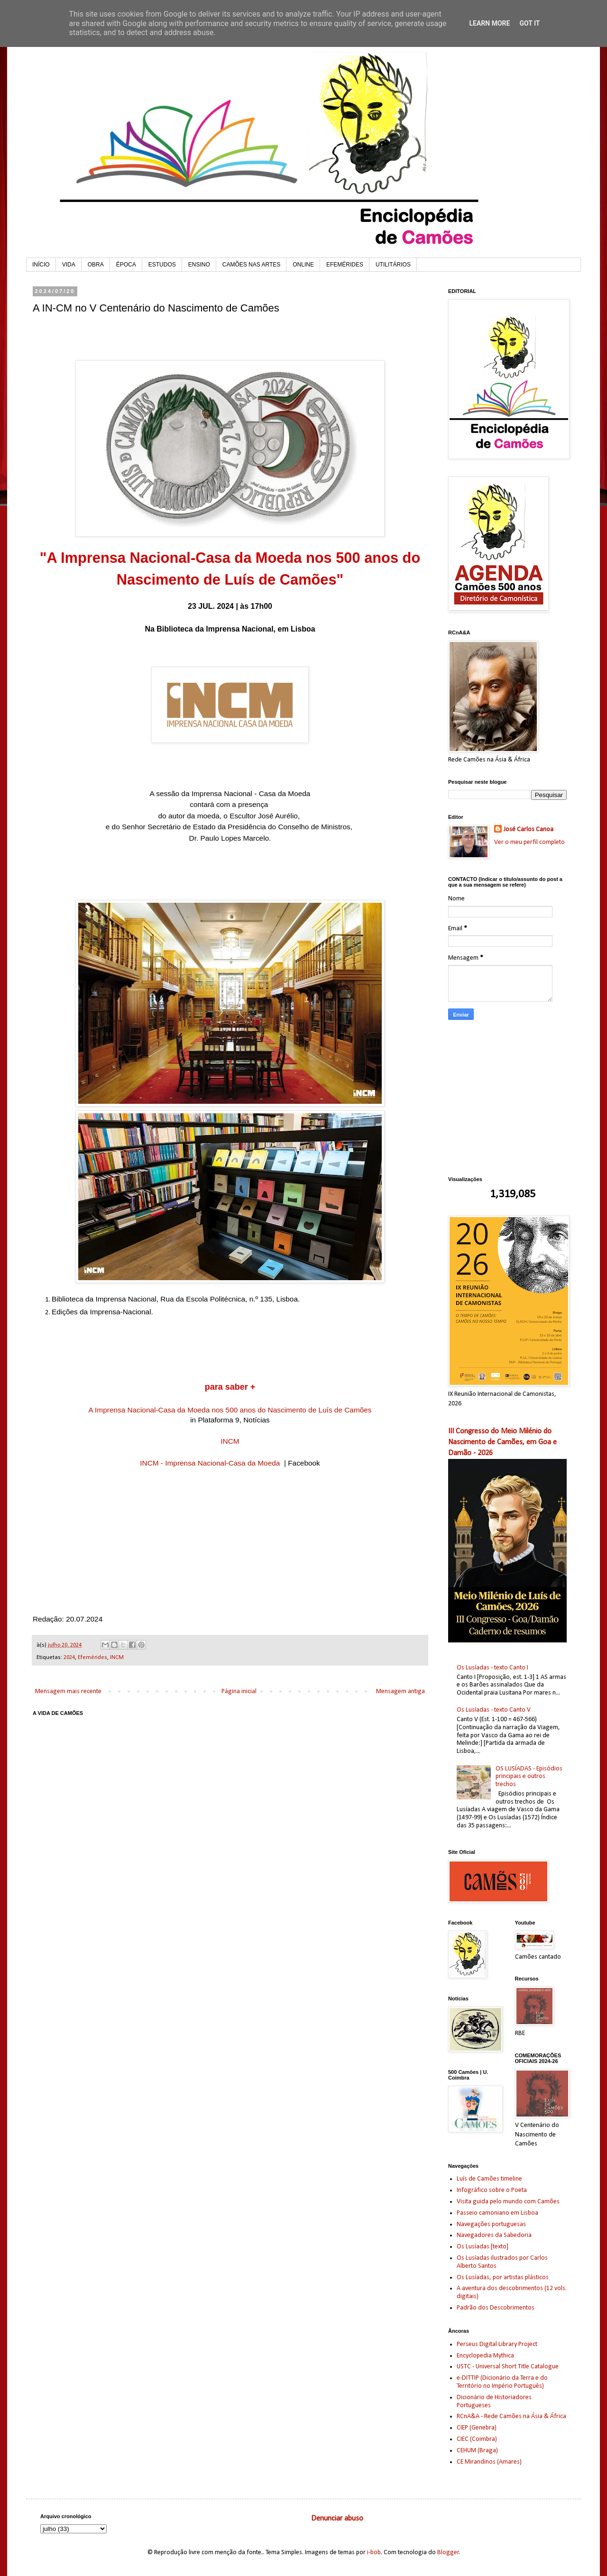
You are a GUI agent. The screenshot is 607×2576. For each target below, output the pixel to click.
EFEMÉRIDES (344, 264)
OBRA (96, 264)
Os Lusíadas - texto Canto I (492, 1667)
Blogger (448, 2552)
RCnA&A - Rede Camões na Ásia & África (511, 2416)
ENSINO (199, 264)
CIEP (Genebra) (477, 2427)
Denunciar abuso (337, 2518)
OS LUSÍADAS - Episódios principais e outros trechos (529, 1776)
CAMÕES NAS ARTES (251, 264)
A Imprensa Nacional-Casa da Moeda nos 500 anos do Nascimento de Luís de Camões (229, 1410)
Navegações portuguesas (491, 2224)
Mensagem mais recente (68, 1691)
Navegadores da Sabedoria (494, 2235)
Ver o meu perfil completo (529, 842)
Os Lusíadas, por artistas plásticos (503, 2277)
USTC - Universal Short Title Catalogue (508, 2366)
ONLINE (303, 264)
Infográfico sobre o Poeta (492, 2190)
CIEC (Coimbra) (477, 2439)
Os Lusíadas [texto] (482, 2246)
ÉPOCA (126, 264)
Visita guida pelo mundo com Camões (508, 2201)
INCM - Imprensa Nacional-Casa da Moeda (210, 1463)
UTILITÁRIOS (393, 264)
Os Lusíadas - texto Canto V (494, 1710)
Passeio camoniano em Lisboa (497, 2213)
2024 (69, 1657)
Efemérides (92, 1657)
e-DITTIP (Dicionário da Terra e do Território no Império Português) (502, 2382)
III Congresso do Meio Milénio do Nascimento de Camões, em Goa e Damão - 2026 (502, 1442)
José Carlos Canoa (528, 829)
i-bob (374, 2552)
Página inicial (239, 1691)
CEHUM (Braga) (477, 2450)
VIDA (68, 264)
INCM (230, 1441)
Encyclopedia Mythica (485, 2355)
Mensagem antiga (400, 1691)
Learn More (489, 23)
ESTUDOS (162, 264)
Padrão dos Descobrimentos (495, 2307)
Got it (529, 23)
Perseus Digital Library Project (497, 2344)
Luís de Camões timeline (489, 2178)
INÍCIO (41, 264)
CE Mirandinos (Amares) (489, 2462)
